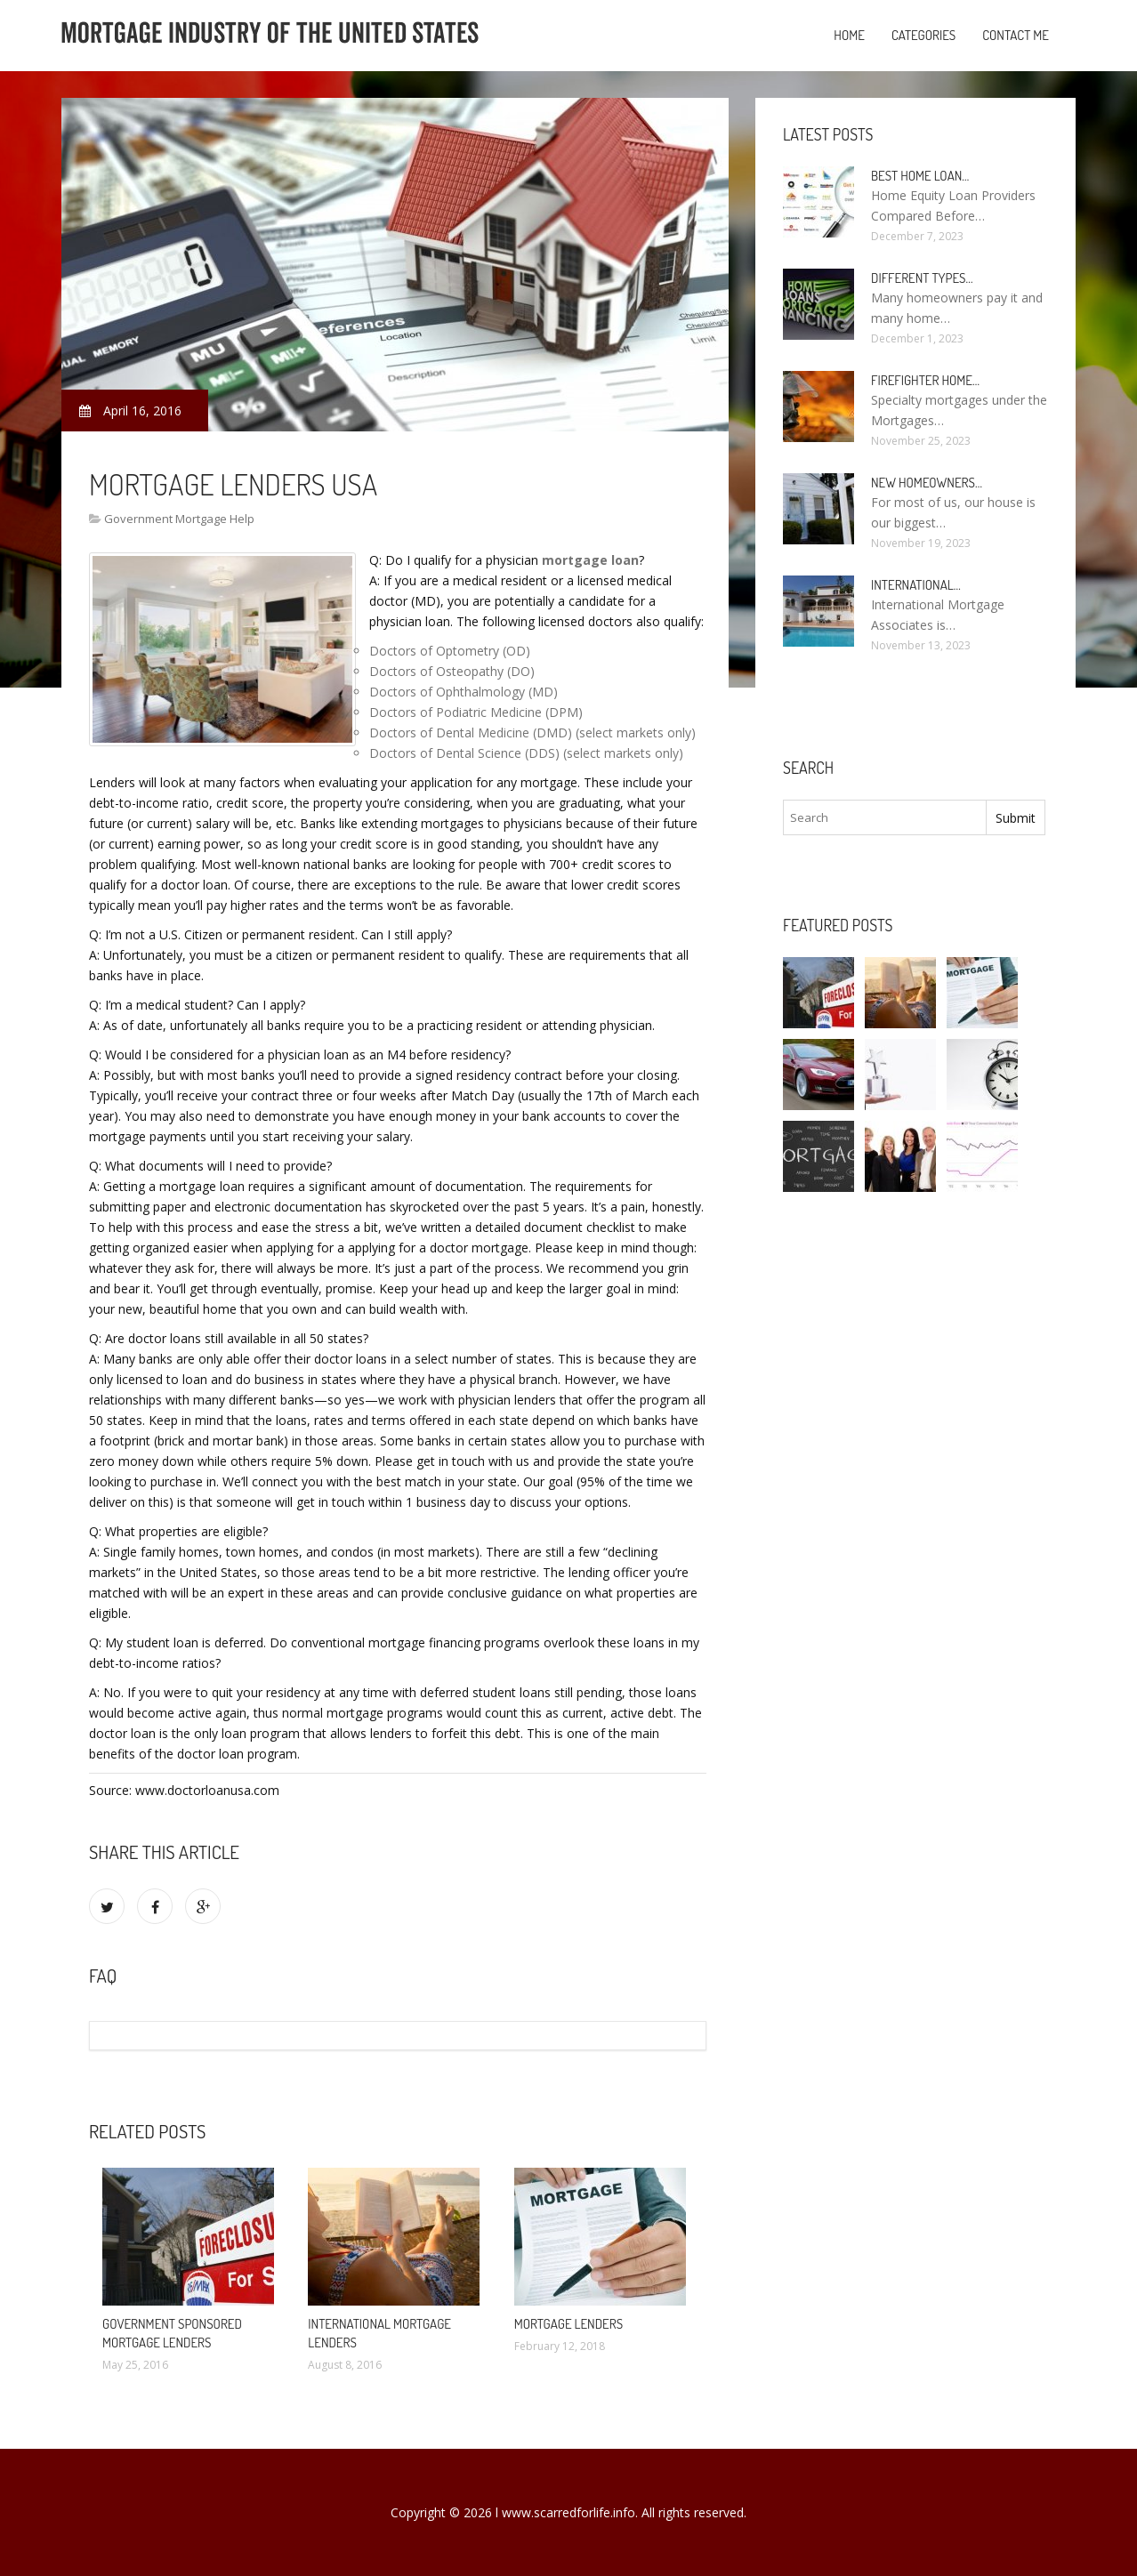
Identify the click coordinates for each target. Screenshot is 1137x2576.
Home (849, 35)
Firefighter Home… (925, 380)
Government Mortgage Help (179, 519)
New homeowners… (926, 482)
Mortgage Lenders (568, 2323)
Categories (923, 35)
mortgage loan (590, 559)
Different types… (922, 278)
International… (916, 584)
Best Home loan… (920, 175)
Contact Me (1015, 35)
